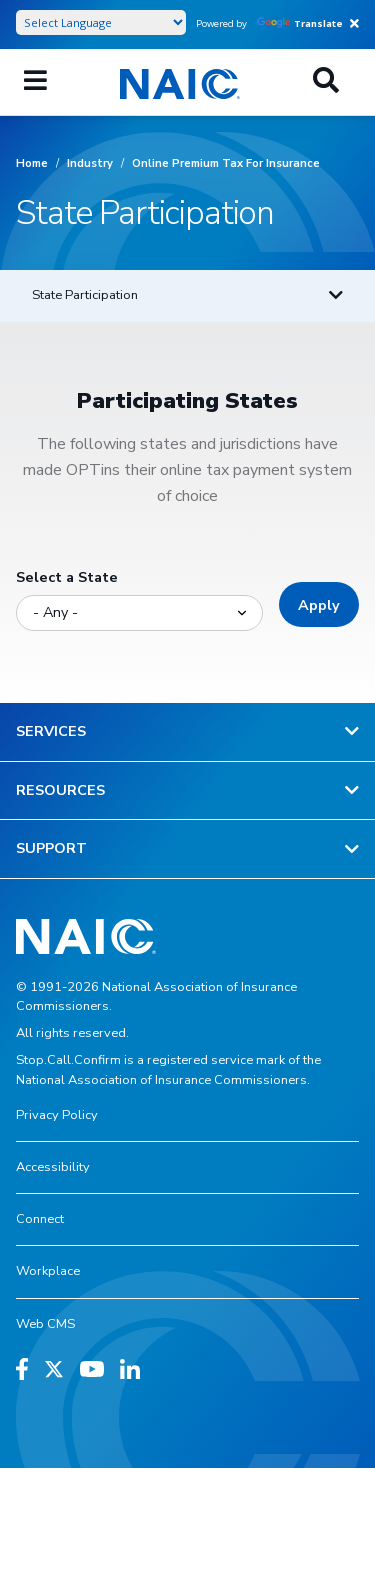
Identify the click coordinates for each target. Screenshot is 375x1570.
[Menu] (35, 82)
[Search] (326, 82)
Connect (40, 1219)
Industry (90, 163)
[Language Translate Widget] (101, 22)
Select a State (67, 577)
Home (32, 163)
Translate (300, 23)
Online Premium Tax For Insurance (226, 163)
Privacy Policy (57, 1115)
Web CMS (45, 1324)
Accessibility (53, 1167)
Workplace (48, 1271)
